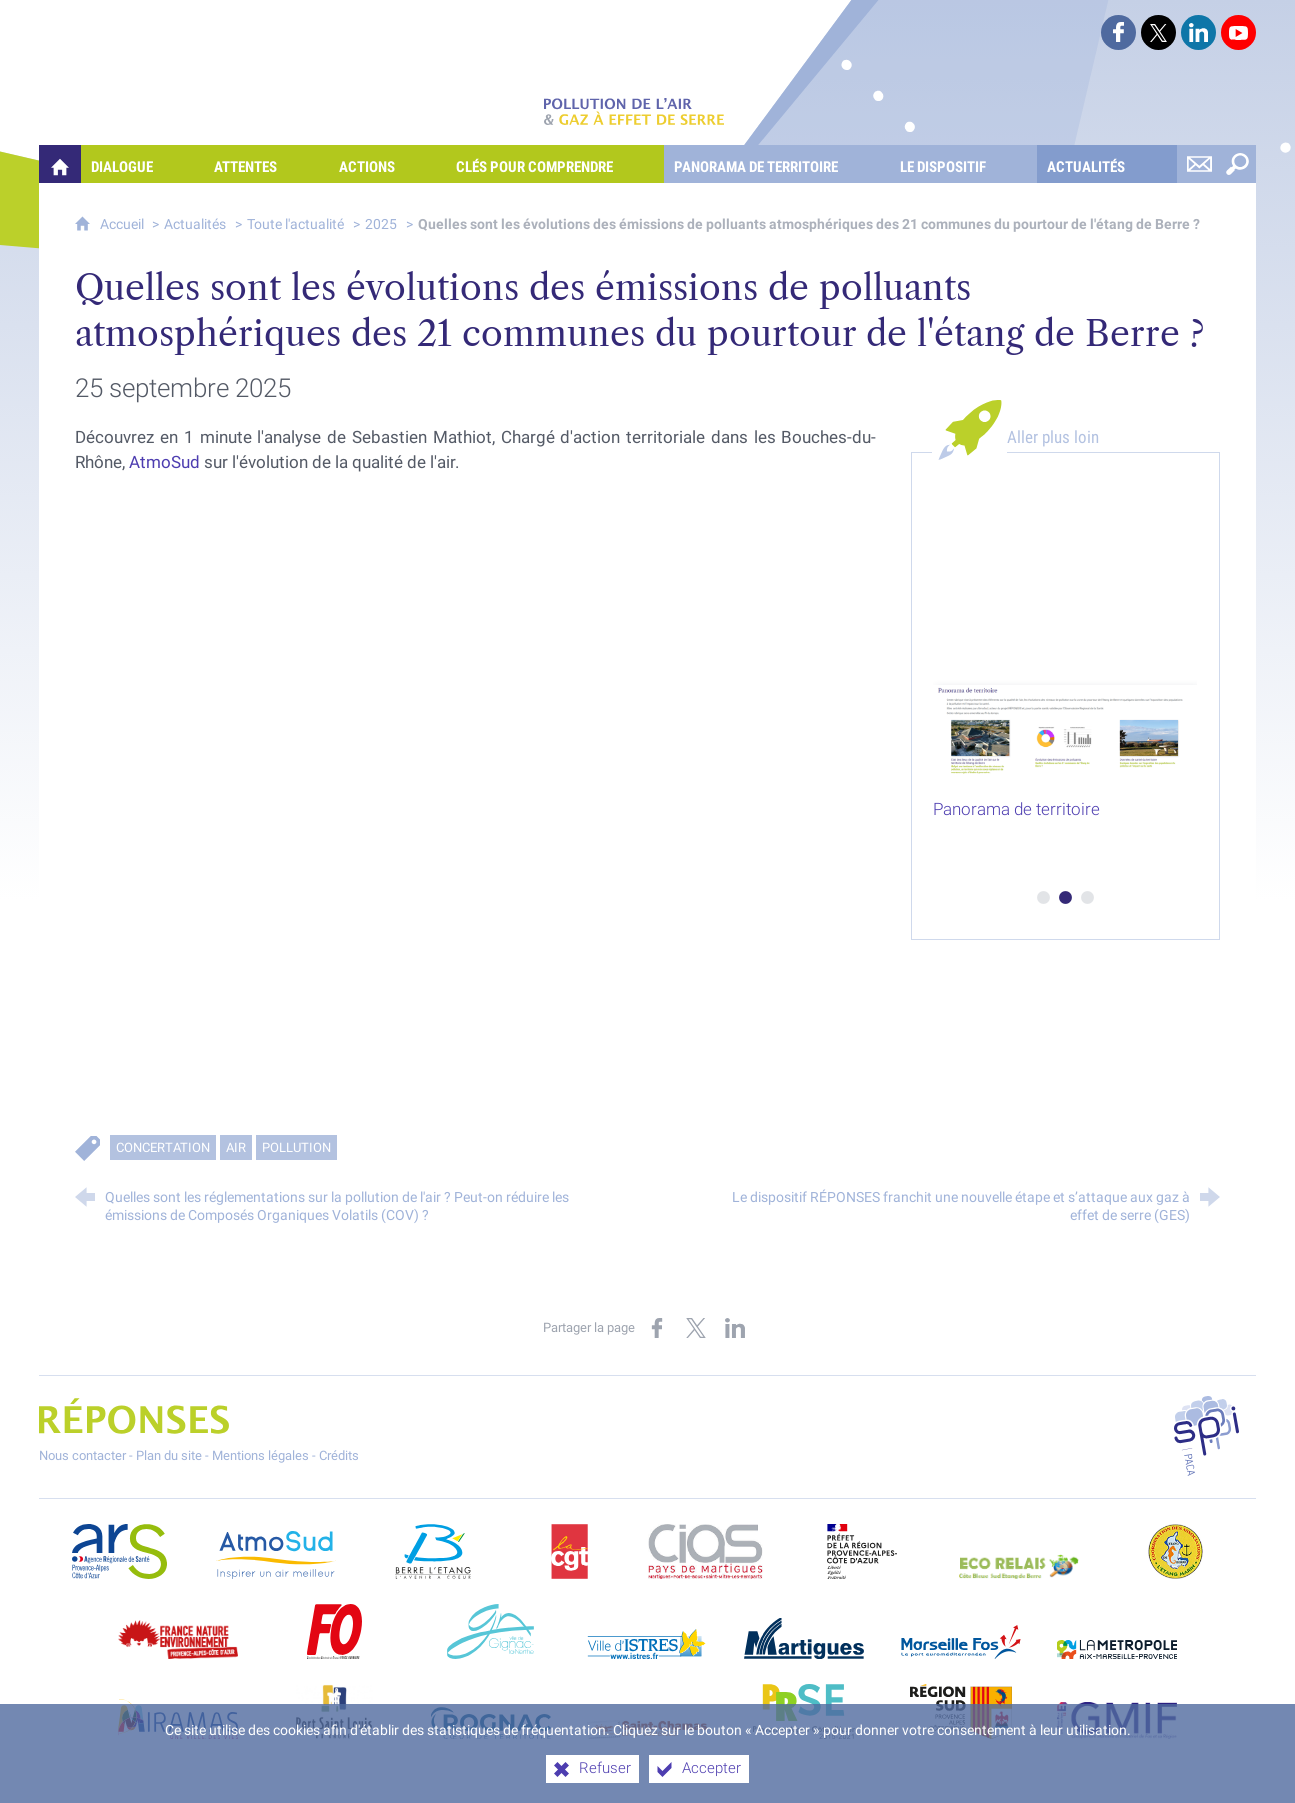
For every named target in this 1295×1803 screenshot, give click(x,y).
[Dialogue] (142, 164)
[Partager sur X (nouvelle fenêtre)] (696, 1328)
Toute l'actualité (295, 224)
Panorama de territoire (1016, 809)
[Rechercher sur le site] (1237, 164)
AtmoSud (164, 462)
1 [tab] (1043, 898)
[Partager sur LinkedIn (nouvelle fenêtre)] (735, 1328)
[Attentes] (266, 164)
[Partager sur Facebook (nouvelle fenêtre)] (657, 1328)
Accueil (123, 224)
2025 (381, 224)
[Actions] (387, 164)
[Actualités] (1106, 164)
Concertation (163, 1147)
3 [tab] (1087, 898)
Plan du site (169, 1455)
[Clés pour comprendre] (555, 164)
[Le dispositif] (963, 164)
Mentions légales (260, 1455)
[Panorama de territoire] (776, 164)
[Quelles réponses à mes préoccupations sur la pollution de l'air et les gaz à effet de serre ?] (60, 164)
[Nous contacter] (1199, 164)
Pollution (296, 1147)
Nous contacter (82, 1455)
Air (236, 1147)
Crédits (339, 1455)
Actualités (195, 224)
